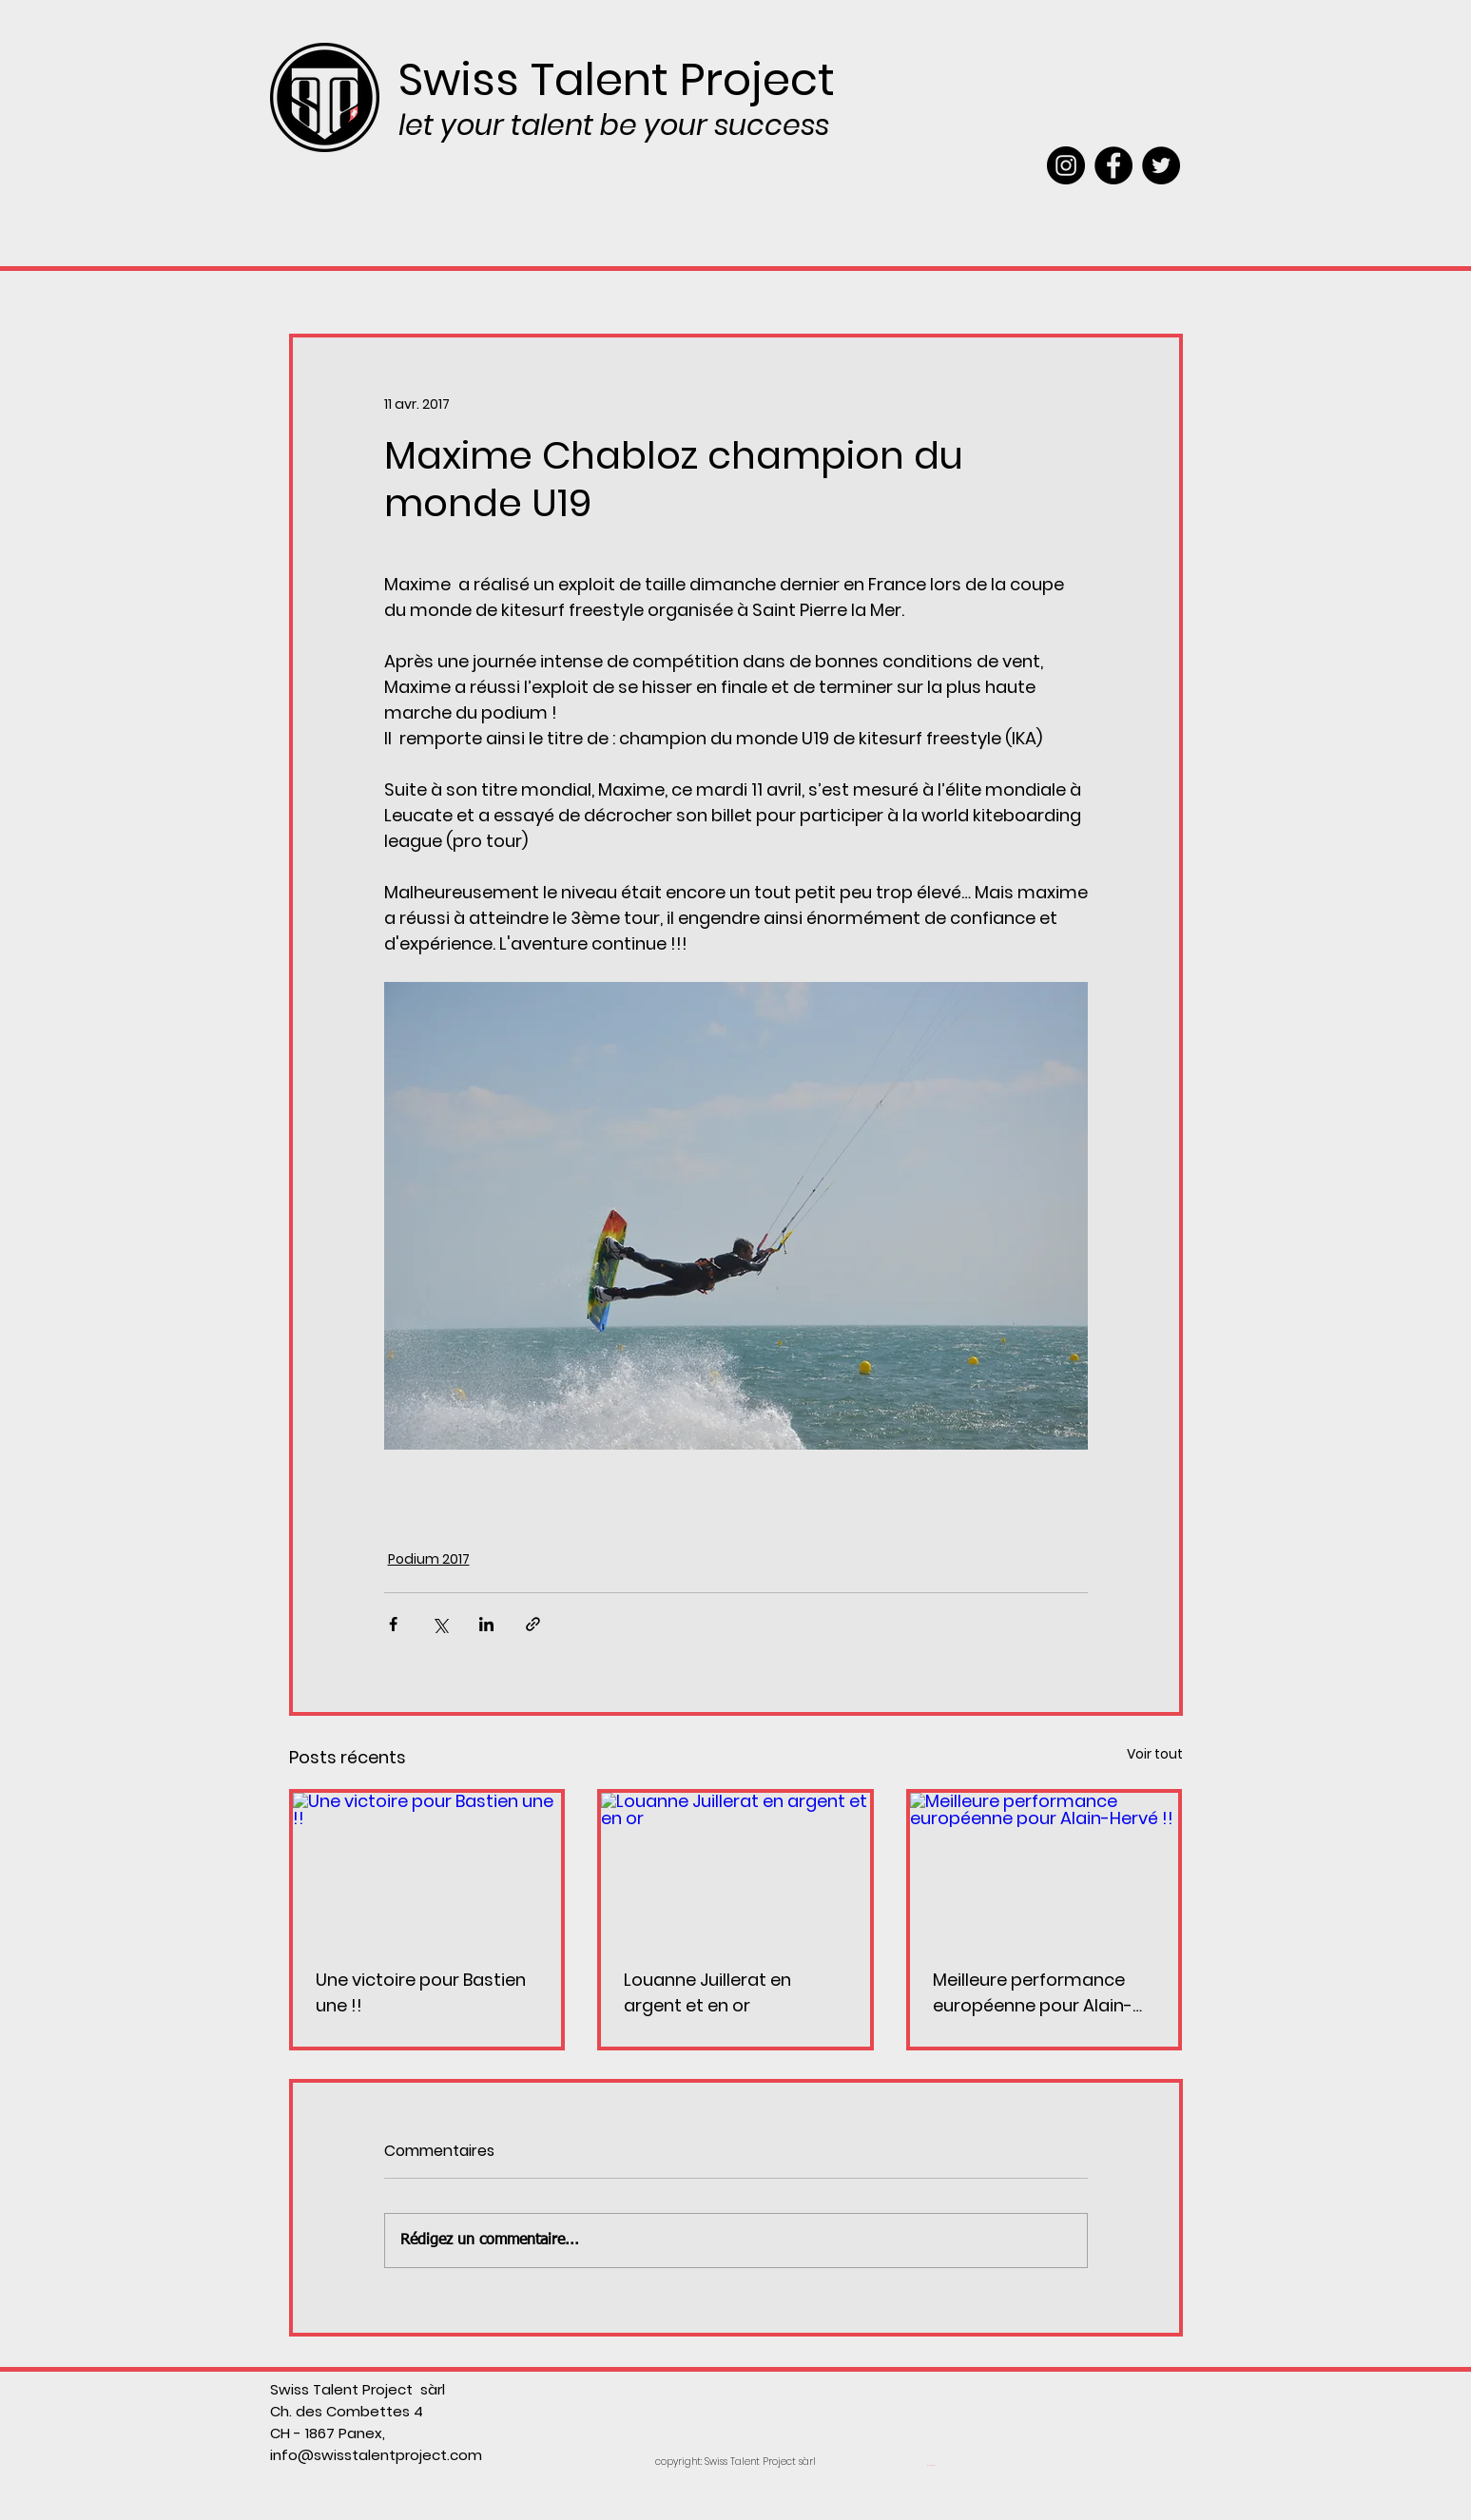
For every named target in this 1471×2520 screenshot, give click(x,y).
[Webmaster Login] (932, 2465)
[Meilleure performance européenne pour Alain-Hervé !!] (1044, 1868)
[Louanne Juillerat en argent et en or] (735, 1868)
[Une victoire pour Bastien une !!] (427, 1868)
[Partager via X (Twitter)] (440, 1624)
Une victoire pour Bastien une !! (421, 1992)
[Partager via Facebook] (393, 1624)
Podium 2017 (429, 1558)
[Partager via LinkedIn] (486, 1624)
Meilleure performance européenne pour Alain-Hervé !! (1032, 1993)
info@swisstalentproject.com (376, 2455)
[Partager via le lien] (533, 1624)
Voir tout (1155, 1753)
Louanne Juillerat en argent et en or (707, 1992)
